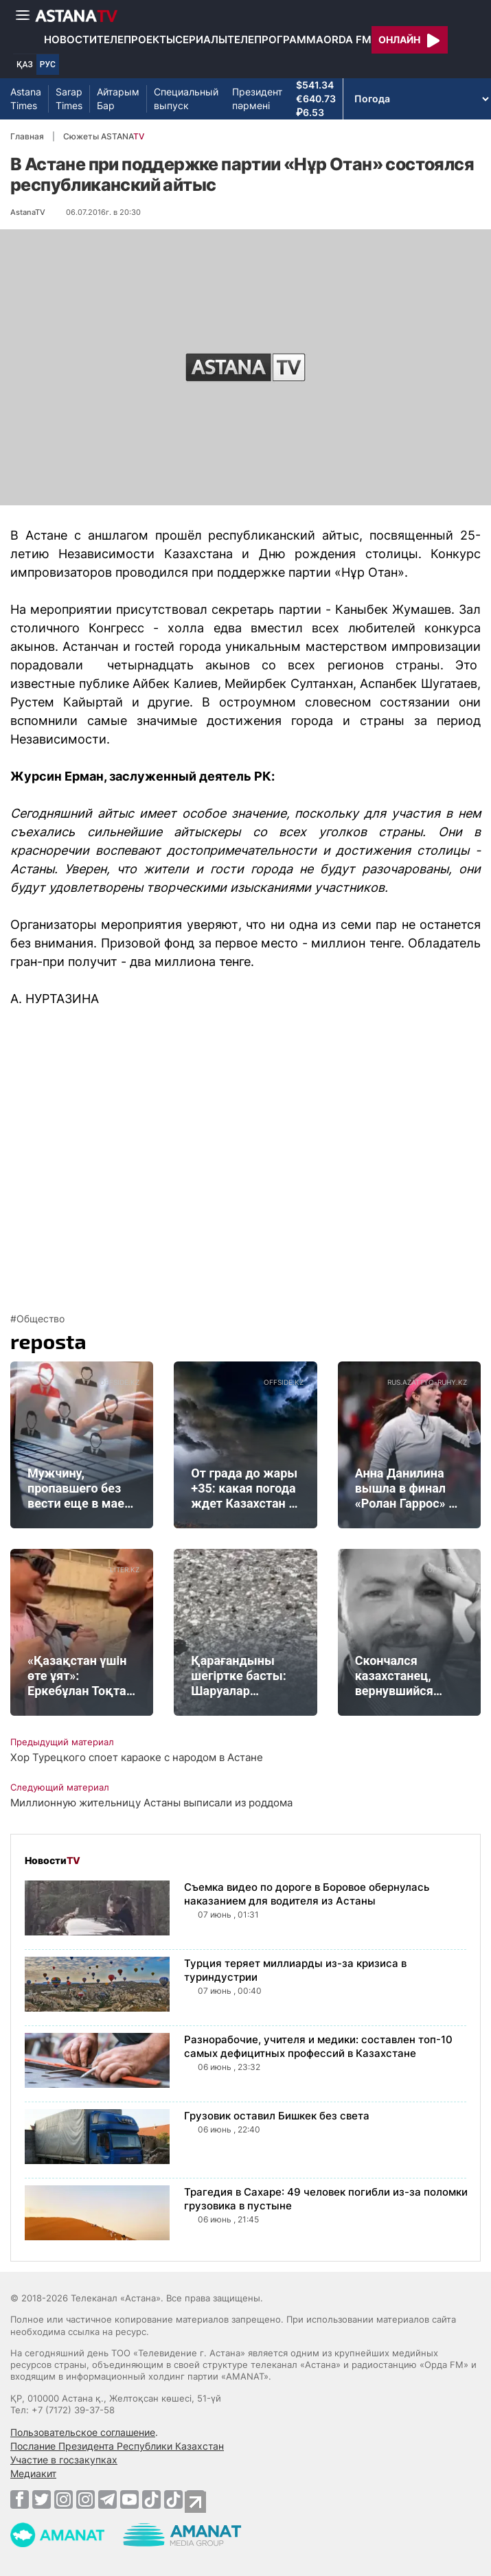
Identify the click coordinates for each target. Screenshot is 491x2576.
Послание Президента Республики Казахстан (117, 2446)
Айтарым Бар (118, 98)
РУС (48, 64)
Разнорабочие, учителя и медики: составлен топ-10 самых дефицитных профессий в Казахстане (318, 2046)
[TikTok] (151, 2499)
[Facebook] (19, 2499)
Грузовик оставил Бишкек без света (276, 2115)
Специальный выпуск (186, 98)
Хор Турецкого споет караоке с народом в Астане (136, 1757)
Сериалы (201, 39)
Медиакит (33, 2473)
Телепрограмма (275, 39)
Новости (70, 39)
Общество (40, 1319)
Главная (27, 136)
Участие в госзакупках (63, 2459)
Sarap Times (69, 98)
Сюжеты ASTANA (103, 136)
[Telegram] (107, 2499)
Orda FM (347, 39)
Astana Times (25, 98)
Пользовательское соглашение (82, 2432)
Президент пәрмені (257, 98)
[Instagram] (63, 2499)
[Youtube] (129, 2499)
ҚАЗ (24, 64)
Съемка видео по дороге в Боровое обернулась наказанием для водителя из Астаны (306, 1894)
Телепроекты (136, 39)
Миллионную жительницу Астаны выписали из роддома (151, 1802)
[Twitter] (41, 2499)
